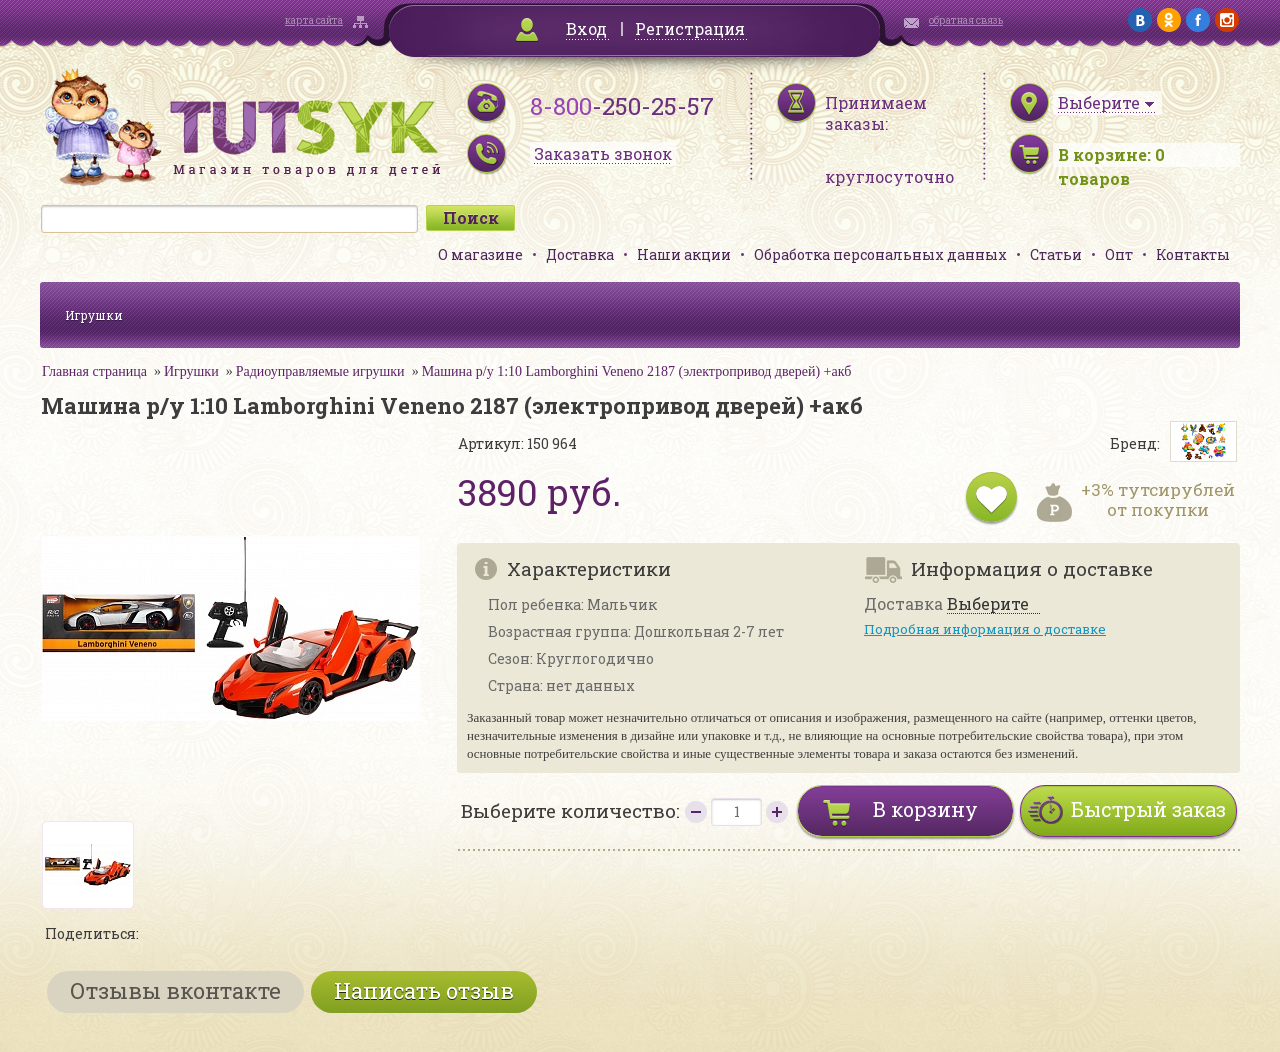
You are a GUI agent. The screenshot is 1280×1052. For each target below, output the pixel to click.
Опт (1119, 254)
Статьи (1056, 254)
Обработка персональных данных (880, 254)
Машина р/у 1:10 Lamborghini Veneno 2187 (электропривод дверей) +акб (637, 371)
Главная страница (94, 371)
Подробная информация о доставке (985, 629)
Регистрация (690, 28)
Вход (586, 28)
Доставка (580, 254)
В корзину (925, 809)
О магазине (480, 254)
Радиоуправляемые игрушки (320, 371)
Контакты (1193, 254)
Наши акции (684, 254)
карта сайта (314, 20)
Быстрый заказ (1148, 809)
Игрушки (94, 315)
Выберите (988, 604)
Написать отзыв (424, 990)
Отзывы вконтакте (175, 990)
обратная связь (966, 20)
